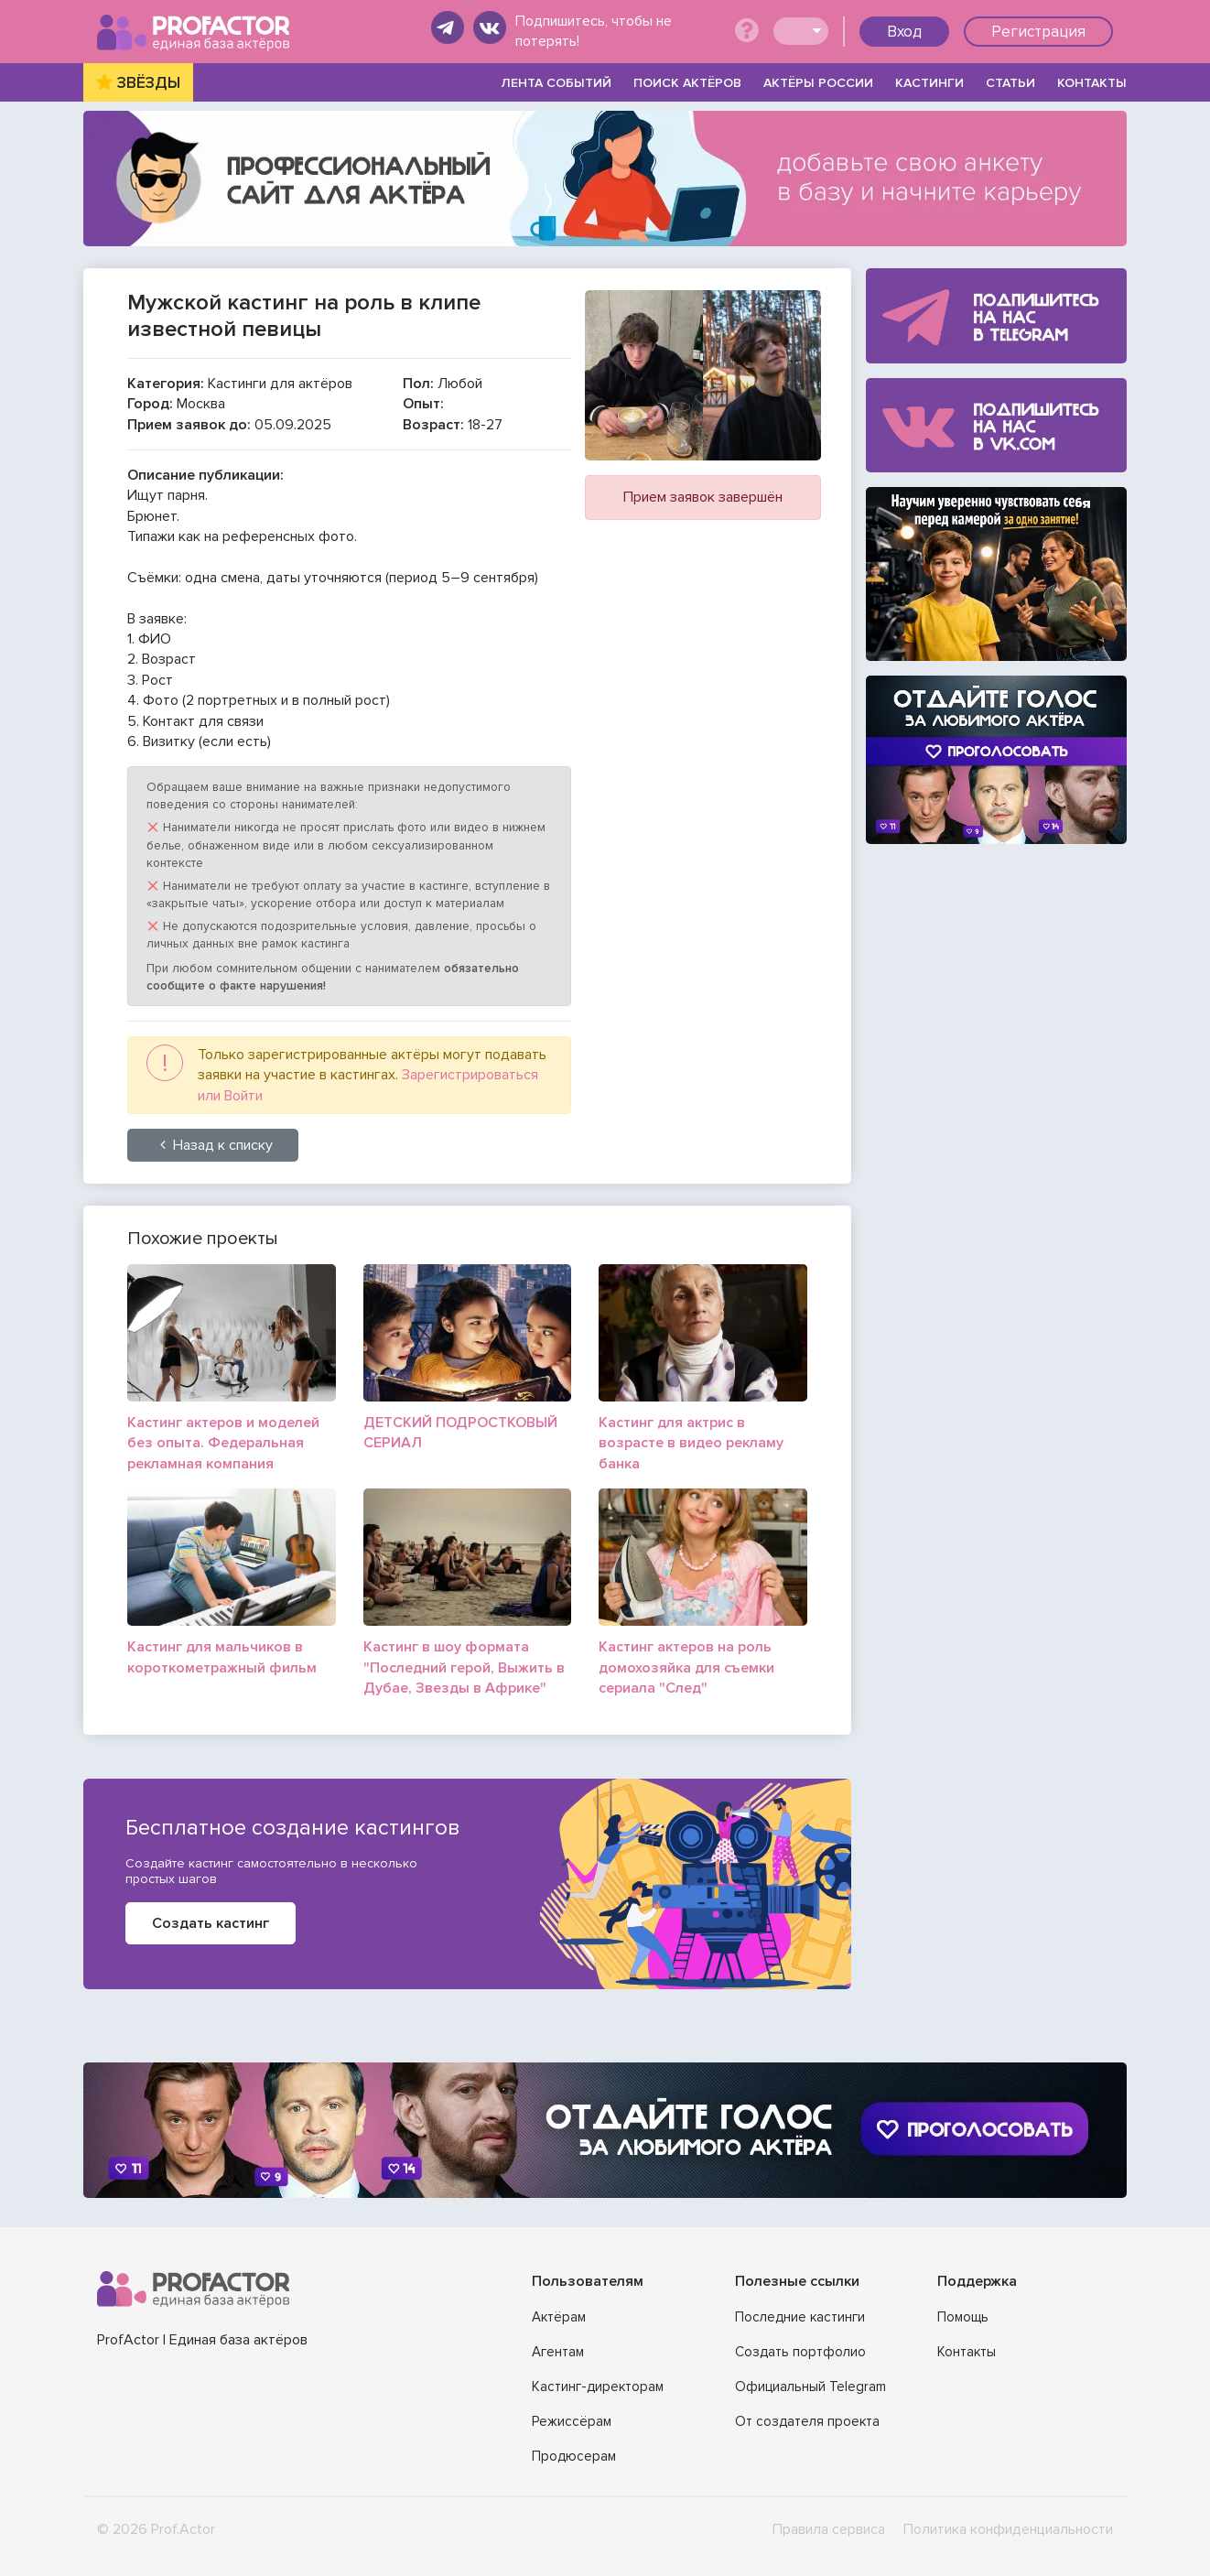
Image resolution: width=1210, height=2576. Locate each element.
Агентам (558, 2351)
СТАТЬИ (1010, 83)
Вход (904, 31)
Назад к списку (213, 1145)
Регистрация (1038, 31)
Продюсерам (574, 2456)
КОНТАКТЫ (1092, 83)
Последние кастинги (800, 2317)
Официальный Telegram (810, 2386)
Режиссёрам (571, 2421)
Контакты (966, 2351)
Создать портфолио (800, 2351)
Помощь (963, 2317)
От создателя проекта (807, 2421)
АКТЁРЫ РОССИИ (818, 83)
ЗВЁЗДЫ (148, 82)
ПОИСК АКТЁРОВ (687, 83)
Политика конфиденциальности (1008, 2529)
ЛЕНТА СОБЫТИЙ (556, 83)
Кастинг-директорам (598, 2386)
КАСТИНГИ (929, 83)
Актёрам (559, 2317)
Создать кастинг (210, 1923)
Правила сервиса (828, 2529)
